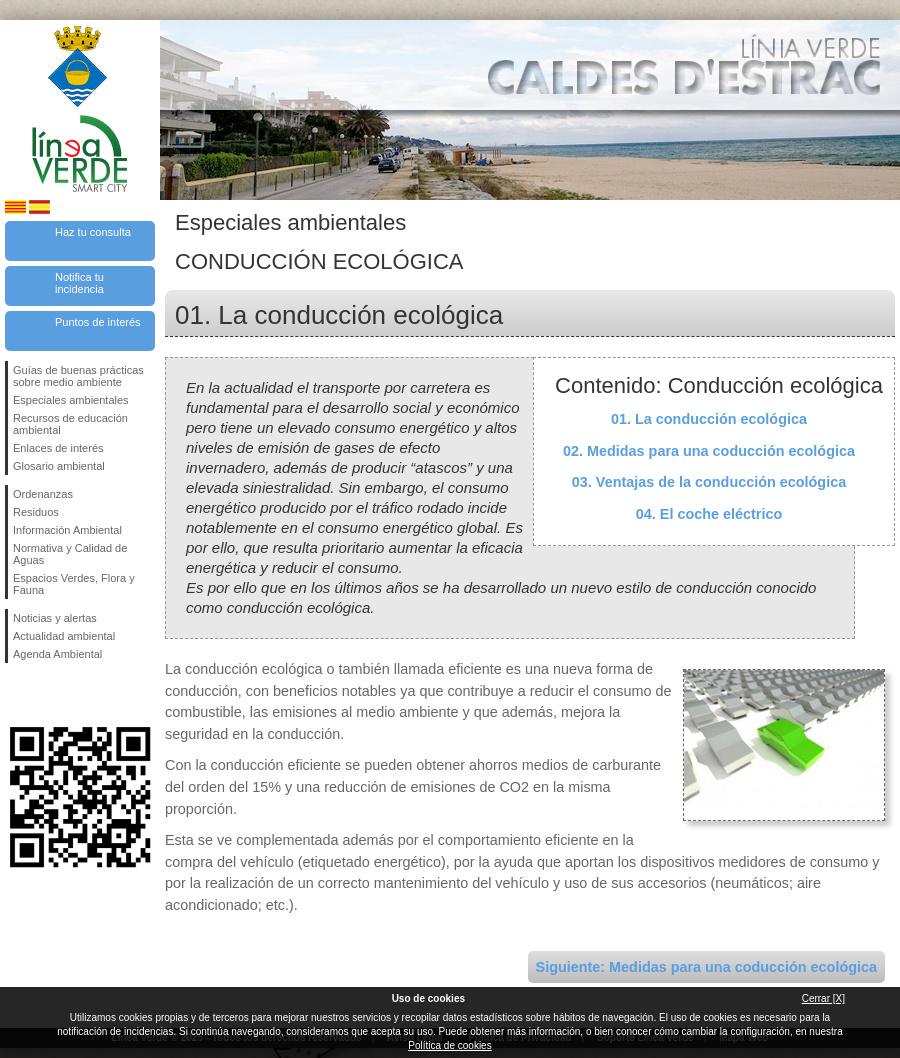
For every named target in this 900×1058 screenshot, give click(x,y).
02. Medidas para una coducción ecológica (709, 451)
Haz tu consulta (93, 232)
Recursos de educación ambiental (70, 424)
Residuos (36, 512)
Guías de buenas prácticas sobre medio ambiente (78, 376)
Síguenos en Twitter (50, 695)
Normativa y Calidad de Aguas (70, 554)
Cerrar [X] (823, 998)
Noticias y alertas (55, 618)
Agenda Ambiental (57, 654)
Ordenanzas (43, 494)
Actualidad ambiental (64, 636)
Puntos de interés (98, 322)
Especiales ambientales (71, 400)
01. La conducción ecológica (709, 419)
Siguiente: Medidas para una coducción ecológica (706, 967)
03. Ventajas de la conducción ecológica (709, 482)
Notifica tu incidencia (79, 283)
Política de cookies (449, 1045)
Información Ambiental (67, 530)
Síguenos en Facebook (17, 695)
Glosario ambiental (59, 466)
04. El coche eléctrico (709, 514)
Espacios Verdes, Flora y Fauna (74, 584)
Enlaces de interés (58, 448)
